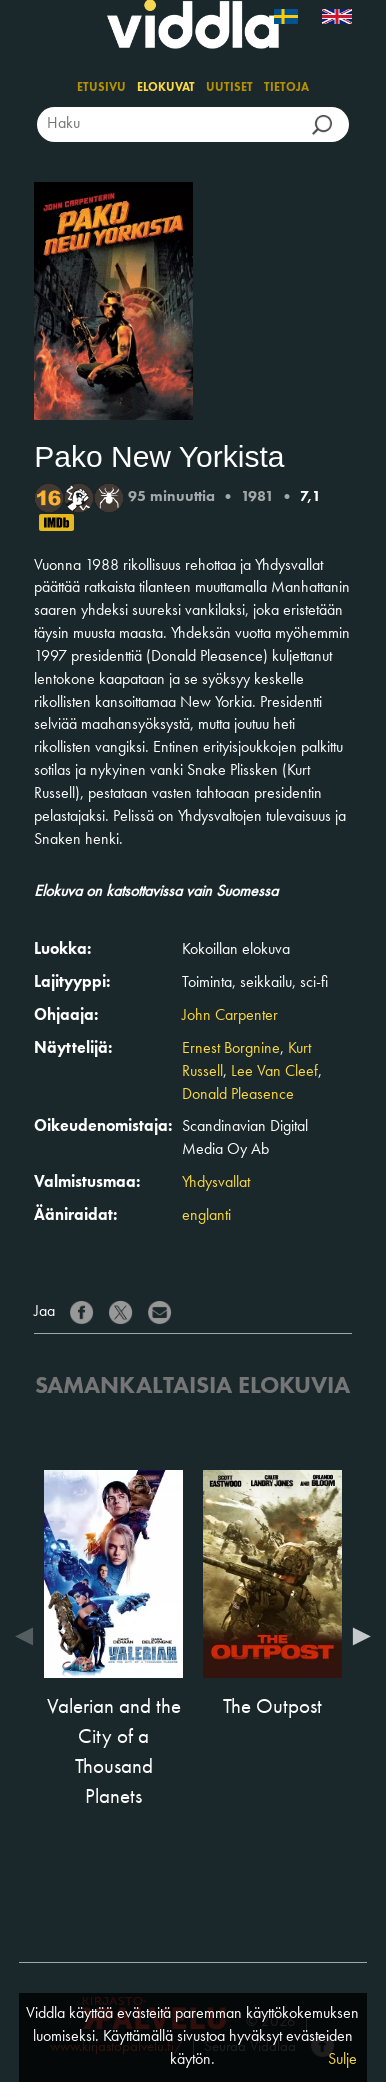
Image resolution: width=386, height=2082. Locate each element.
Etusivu (101, 88)
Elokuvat (166, 88)
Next (357, 1636)
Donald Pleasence (238, 1095)
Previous (29, 1636)
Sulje (342, 2060)
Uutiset (229, 88)
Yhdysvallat (216, 1183)
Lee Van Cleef (274, 1072)
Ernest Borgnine (231, 1049)
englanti (206, 1216)
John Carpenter (230, 1016)
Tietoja (286, 88)
